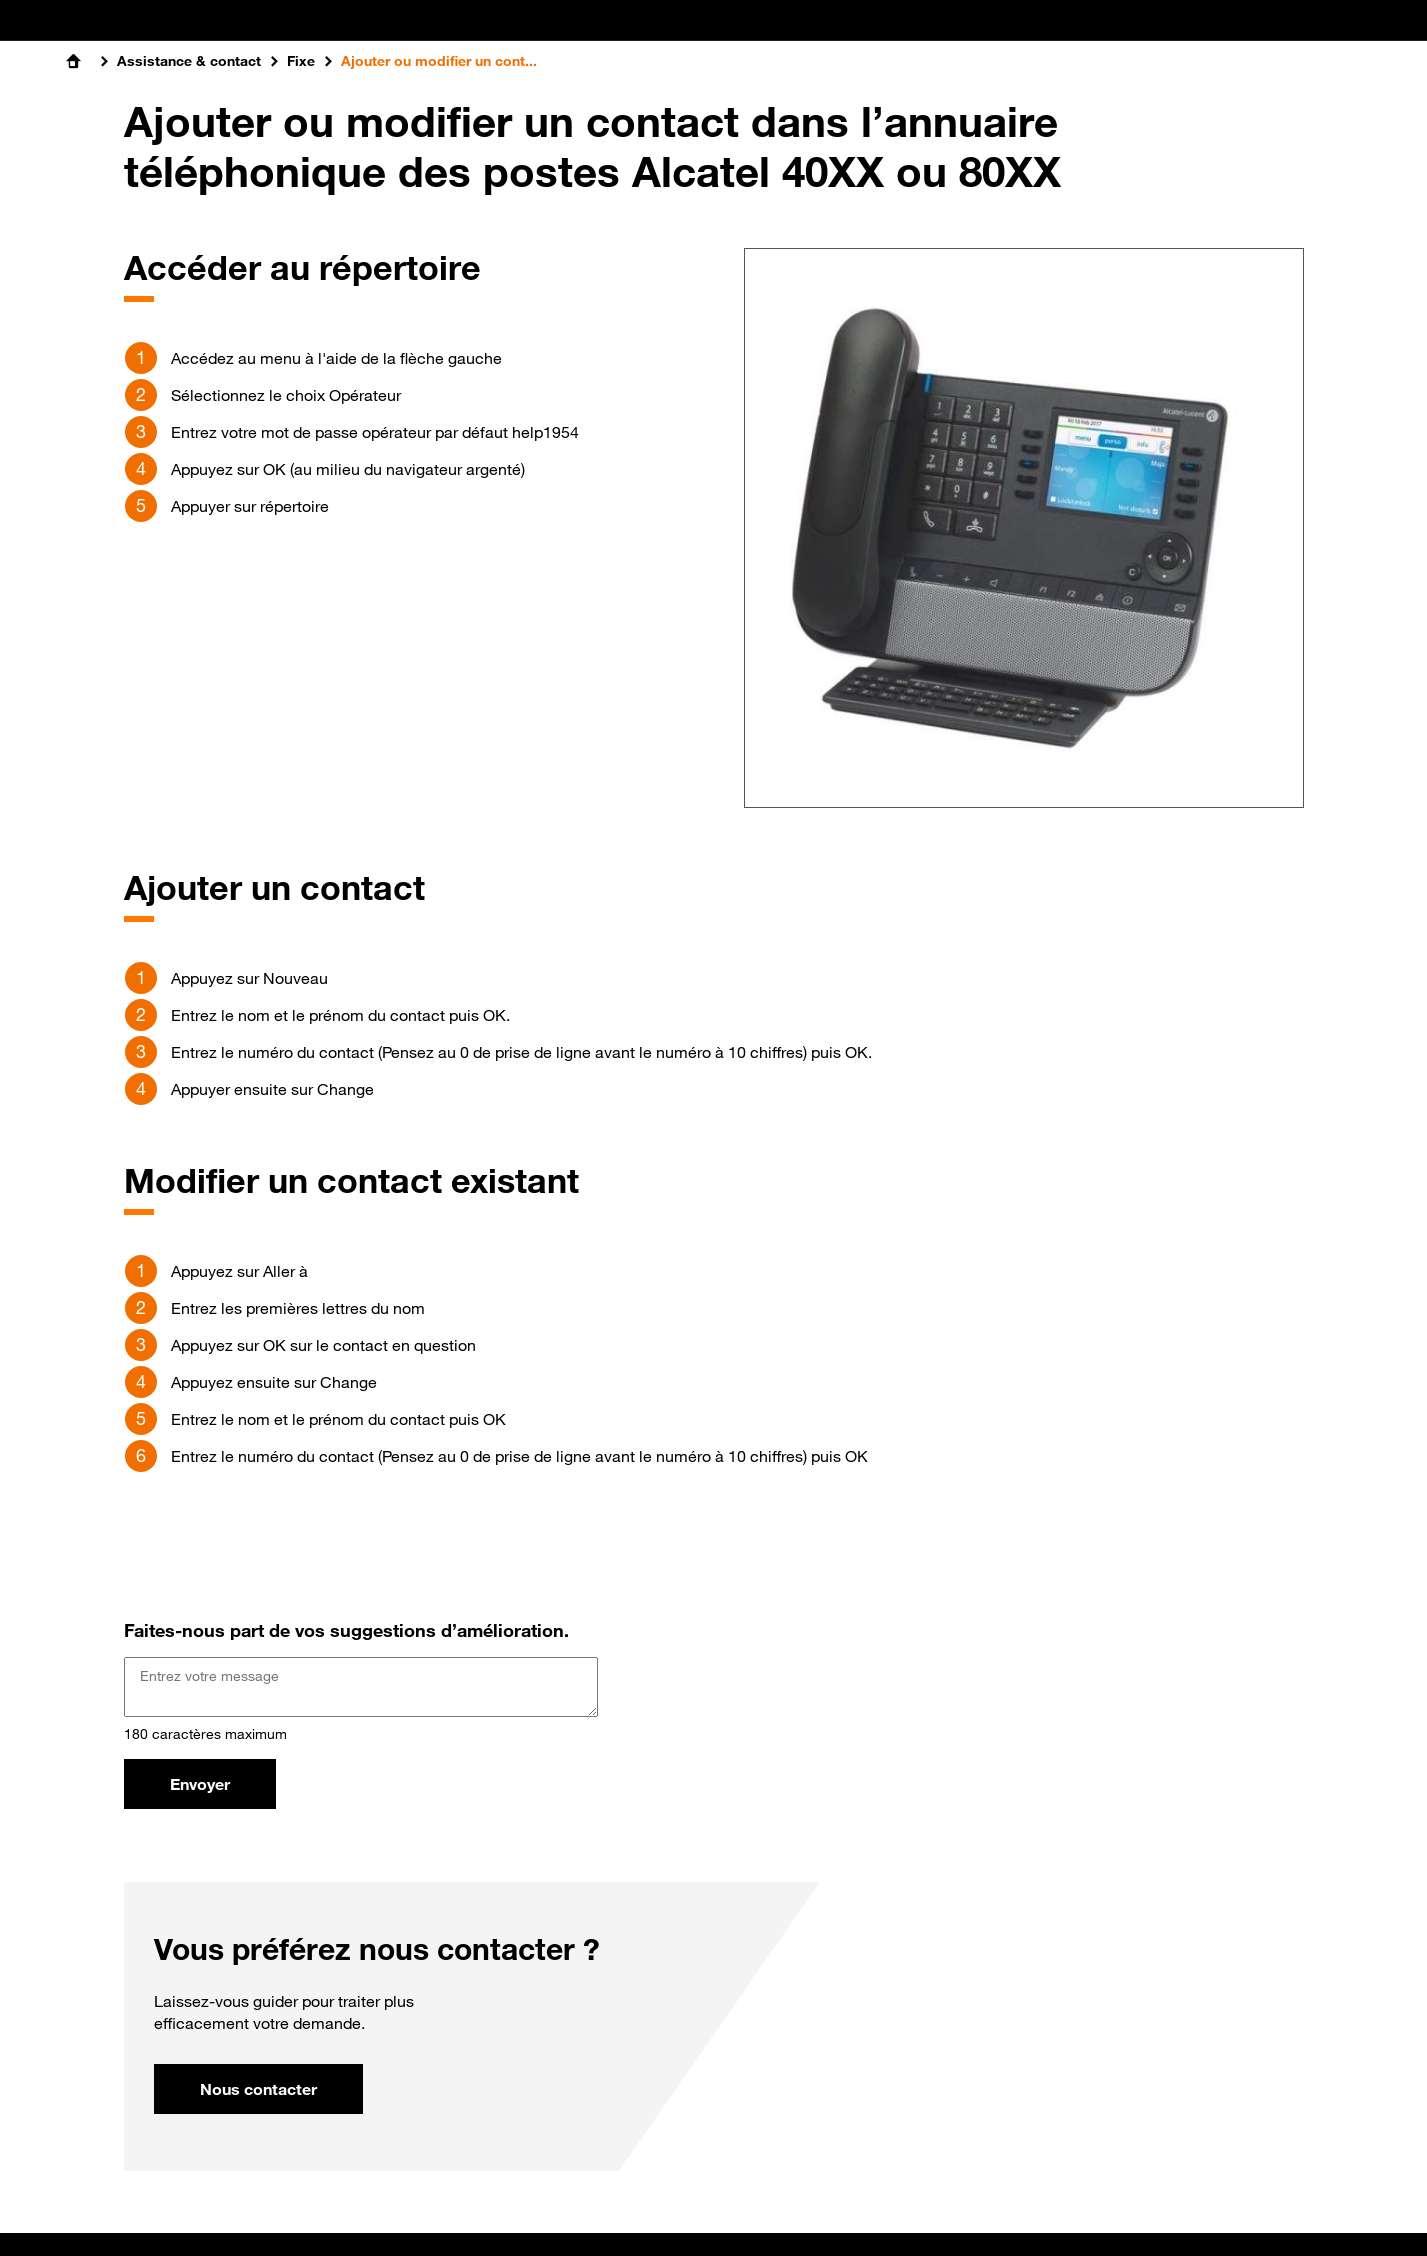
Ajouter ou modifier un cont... (439, 61)
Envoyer (200, 1784)
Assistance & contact (189, 61)
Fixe (301, 61)
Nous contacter (258, 2089)
